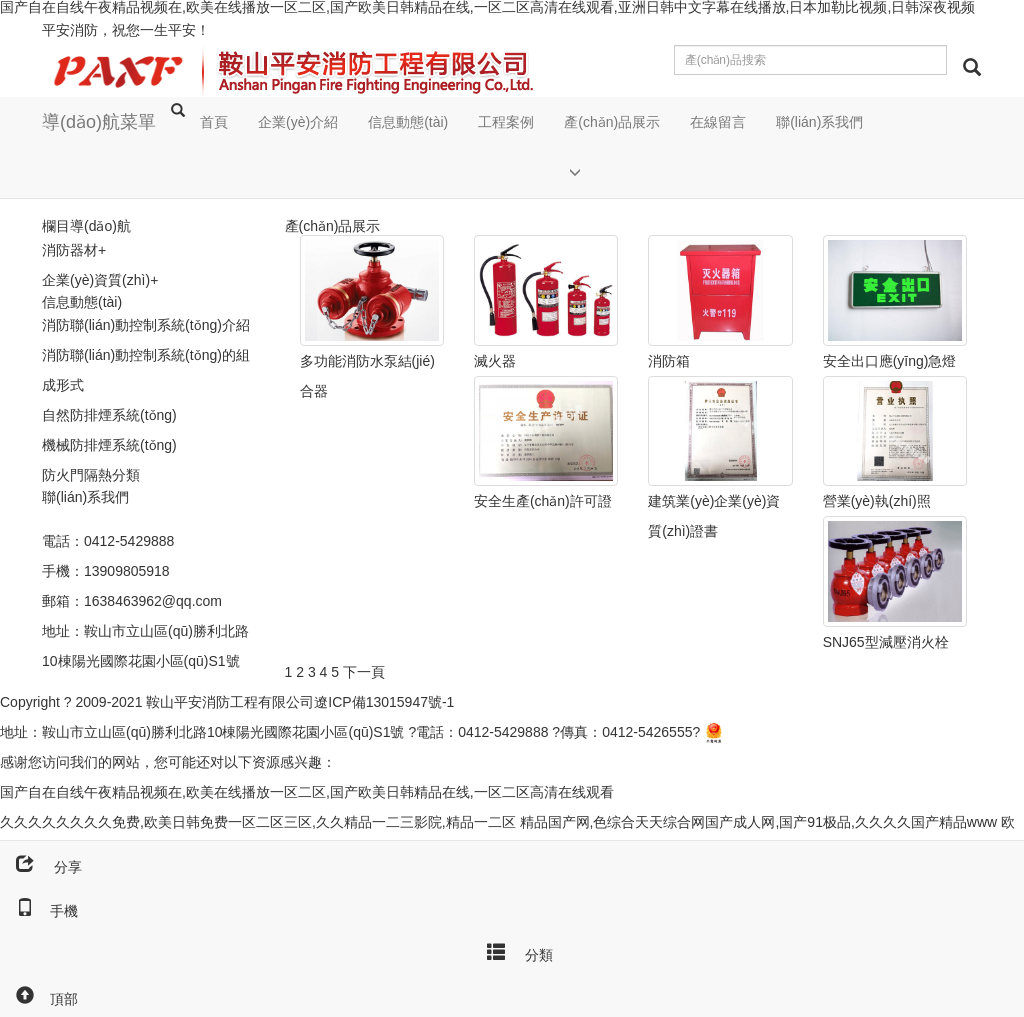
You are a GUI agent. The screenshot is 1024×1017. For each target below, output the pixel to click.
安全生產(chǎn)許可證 (543, 501)
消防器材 (70, 250)
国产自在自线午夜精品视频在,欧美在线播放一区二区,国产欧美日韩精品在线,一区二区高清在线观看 (307, 792)
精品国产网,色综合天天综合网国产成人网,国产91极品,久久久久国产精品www (759, 822)
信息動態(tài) (408, 122)
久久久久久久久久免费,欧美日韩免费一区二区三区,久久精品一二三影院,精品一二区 (258, 822)
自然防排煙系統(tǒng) (109, 415)
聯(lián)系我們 (819, 122)
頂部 (39, 999)
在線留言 (718, 122)
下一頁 (364, 672)
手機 (39, 911)
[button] (612, 172)
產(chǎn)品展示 (612, 122)
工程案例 (506, 122)
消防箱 (669, 361)
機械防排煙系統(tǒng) (109, 445)
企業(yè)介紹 (298, 122)
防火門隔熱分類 (91, 475)
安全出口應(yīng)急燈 (890, 361)
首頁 (214, 122)
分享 (41, 867)
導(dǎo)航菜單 (99, 122)
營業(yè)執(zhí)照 (877, 501)
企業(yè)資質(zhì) (96, 280)
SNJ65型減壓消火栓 (886, 642)
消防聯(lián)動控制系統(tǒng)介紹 (146, 325)
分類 (512, 951)
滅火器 (495, 361)
